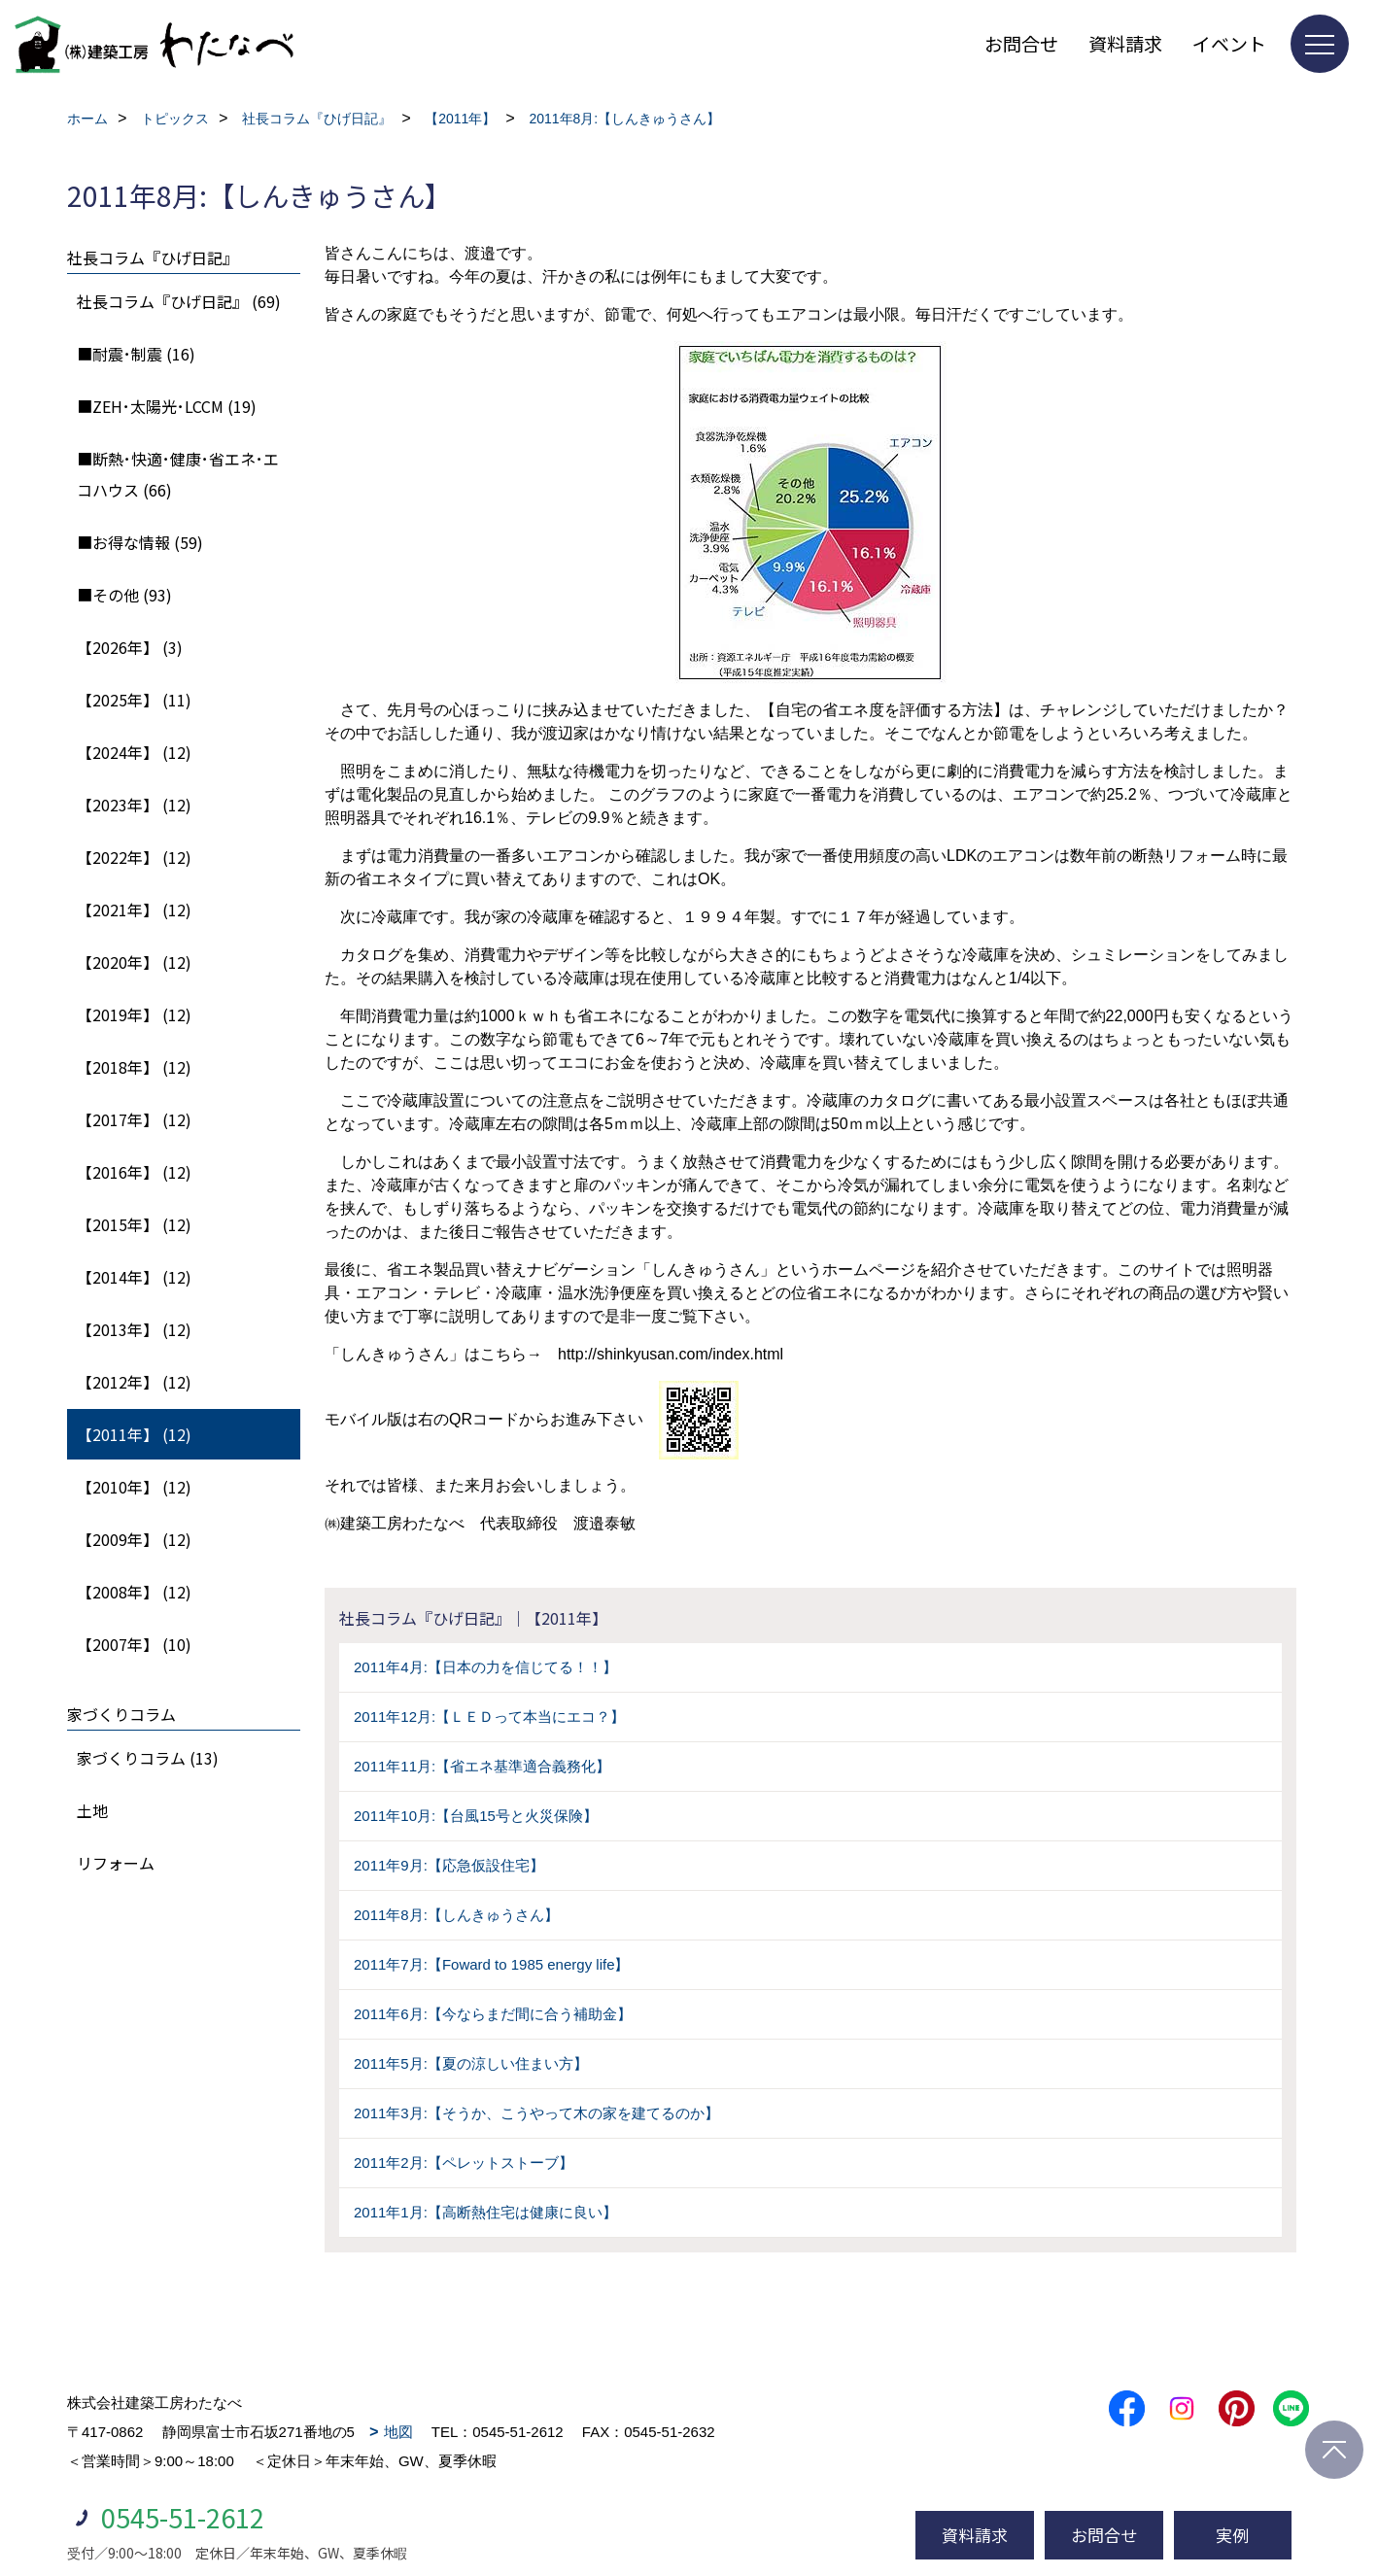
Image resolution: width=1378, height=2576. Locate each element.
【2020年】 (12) (134, 962)
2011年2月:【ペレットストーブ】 (463, 2162)
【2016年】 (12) (134, 1172)
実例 (1232, 2535)
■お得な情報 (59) (140, 542)
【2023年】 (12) (134, 804)
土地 (92, 1810)
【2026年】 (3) (130, 647)
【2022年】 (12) (134, 857)
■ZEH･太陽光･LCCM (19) (167, 406)
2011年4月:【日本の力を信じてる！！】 (485, 1667)
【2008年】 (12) (134, 1591)
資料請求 (1125, 43)
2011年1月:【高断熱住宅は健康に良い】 (485, 2212)
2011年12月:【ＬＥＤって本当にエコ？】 (489, 1716)
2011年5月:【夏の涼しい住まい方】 (471, 2063)
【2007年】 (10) (134, 1644)
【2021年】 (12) (134, 909)
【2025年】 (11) (134, 699)
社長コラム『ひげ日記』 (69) (179, 301)
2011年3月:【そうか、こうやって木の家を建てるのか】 (536, 2113)
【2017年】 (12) (134, 1119)
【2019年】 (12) (134, 1014)
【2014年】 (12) (134, 1276)
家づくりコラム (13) (148, 1757)
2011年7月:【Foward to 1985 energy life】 (491, 1964)
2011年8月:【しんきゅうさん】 (456, 1914)
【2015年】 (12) (134, 1224)
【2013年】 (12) (134, 1329)
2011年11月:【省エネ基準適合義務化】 (482, 1766)
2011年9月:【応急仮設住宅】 (449, 1865)
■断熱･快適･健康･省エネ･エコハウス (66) (178, 474)
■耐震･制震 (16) (136, 353)
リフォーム (116, 1862)
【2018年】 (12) (134, 1067)
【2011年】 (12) (134, 1434)
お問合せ (1021, 43)
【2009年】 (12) (134, 1539)
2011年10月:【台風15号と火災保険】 (476, 1815)
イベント (1229, 43)
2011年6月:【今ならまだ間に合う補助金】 (493, 2014)
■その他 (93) (124, 594)
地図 (398, 2431)
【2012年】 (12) (134, 1381)
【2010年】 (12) (134, 1486)
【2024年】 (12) (134, 752)
